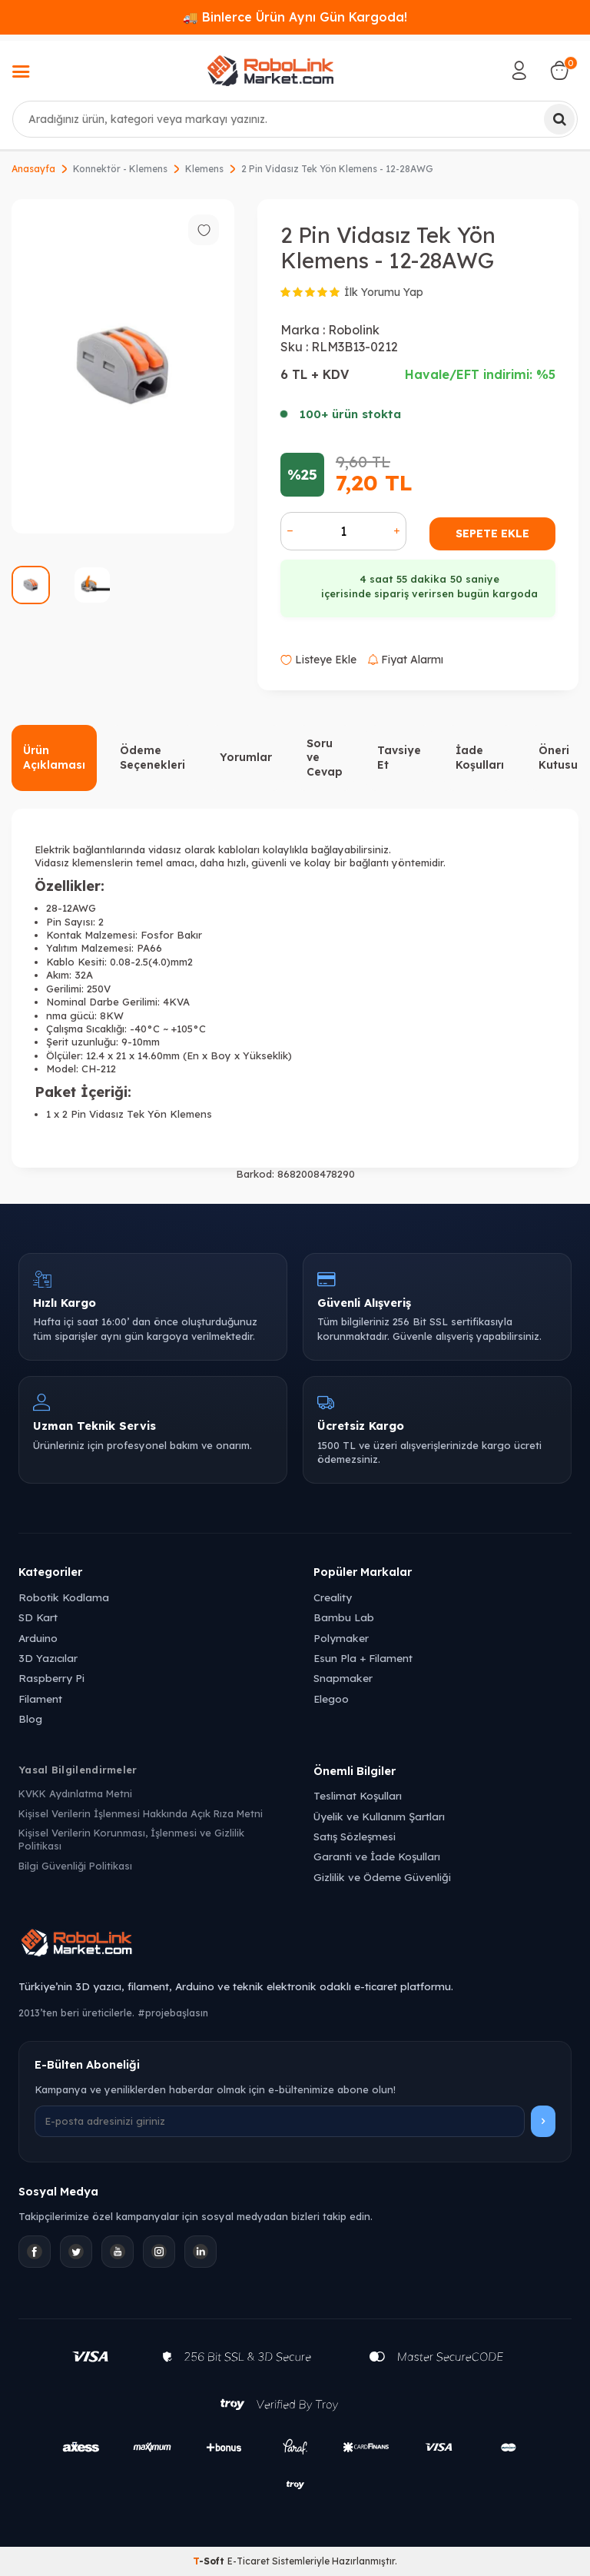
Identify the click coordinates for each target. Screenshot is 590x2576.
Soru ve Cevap (325, 757)
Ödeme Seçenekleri (152, 757)
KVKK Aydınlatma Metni (75, 1793)
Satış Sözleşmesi (354, 1836)
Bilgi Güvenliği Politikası (75, 1866)
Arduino (38, 1637)
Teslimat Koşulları (357, 1795)
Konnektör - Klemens (120, 169)
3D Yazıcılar (48, 1657)
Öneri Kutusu (558, 757)
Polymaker (341, 1637)
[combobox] (295, 119)
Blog (30, 1718)
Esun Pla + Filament (363, 1657)
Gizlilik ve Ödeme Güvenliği (382, 1876)
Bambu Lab (343, 1617)
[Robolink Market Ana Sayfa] (295, 1945)
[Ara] (559, 119)
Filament (40, 1698)
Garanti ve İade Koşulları (376, 1856)
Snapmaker (343, 1677)
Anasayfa (33, 169)
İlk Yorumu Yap (383, 292)
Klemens (204, 169)
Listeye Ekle (318, 659)
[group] (123, 366)
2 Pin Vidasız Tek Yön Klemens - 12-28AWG (337, 169)
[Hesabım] (519, 70)
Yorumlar (246, 757)
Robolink (354, 329)
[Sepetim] (559, 70)
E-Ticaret (248, 2561)
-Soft (210, 2561)
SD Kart (38, 1617)
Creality (332, 1597)
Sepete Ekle (492, 533)
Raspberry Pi (51, 1677)
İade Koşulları (480, 757)
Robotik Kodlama (63, 1597)
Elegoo (331, 1698)
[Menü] (20, 73)
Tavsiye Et (399, 757)
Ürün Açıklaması (54, 757)
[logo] (270, 70)
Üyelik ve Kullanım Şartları (379, 1816)
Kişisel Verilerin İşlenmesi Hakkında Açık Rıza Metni (140, 1813)
